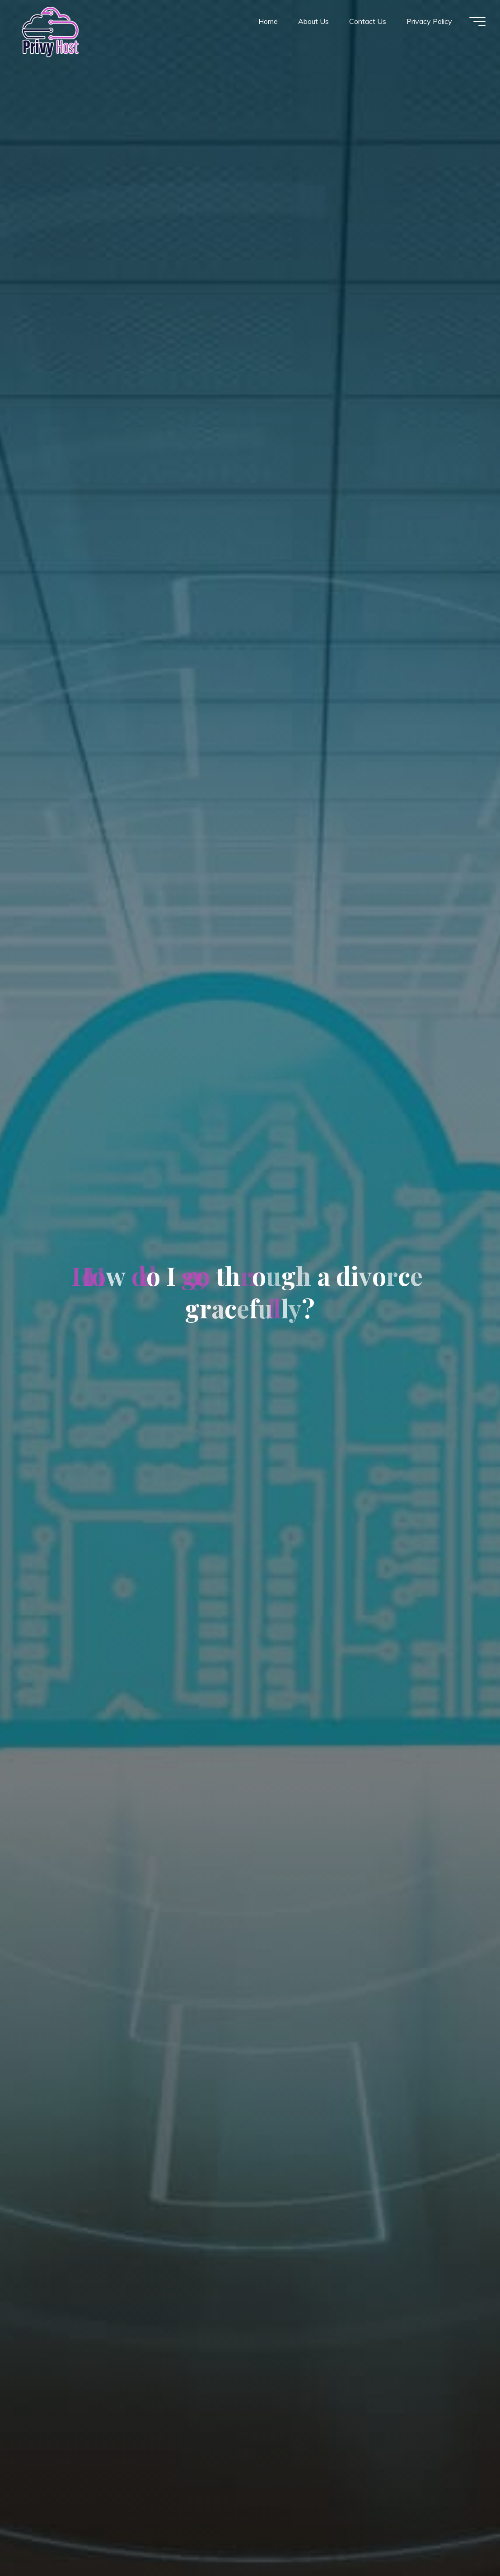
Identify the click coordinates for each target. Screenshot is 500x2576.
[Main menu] (477, 21)
